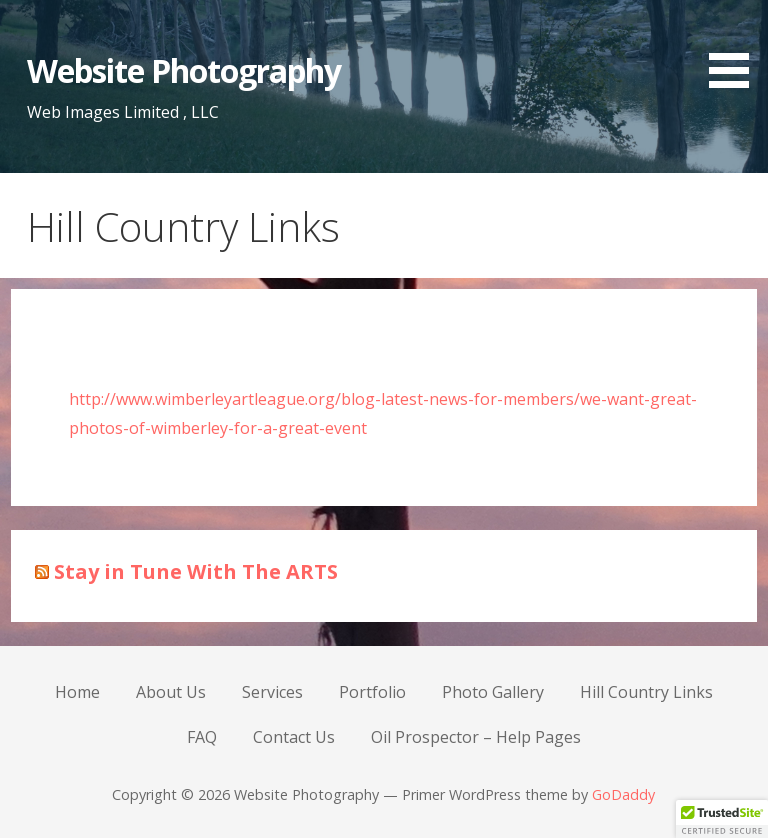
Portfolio (372, 692)
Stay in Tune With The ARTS (196, 571)
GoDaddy (623, 794)
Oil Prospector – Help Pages (476, 737)
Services (272, 692)
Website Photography (184, 70)
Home (77, 692)
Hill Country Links (646, 692)
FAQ (202, 737)
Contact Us (294, 737)
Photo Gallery (493, 692)
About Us (171, 692)
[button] (736, 47)
